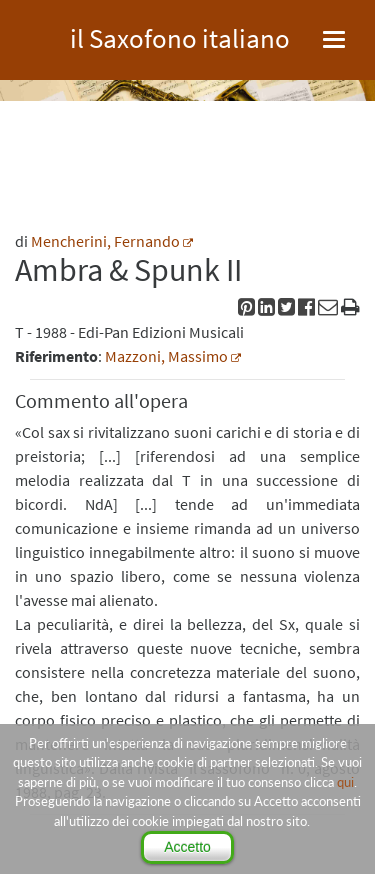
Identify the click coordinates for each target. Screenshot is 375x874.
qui (345, 782)
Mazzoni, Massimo (166, 356)
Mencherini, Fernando (105, 241)
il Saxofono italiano (180, 35)
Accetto (187, 847)
